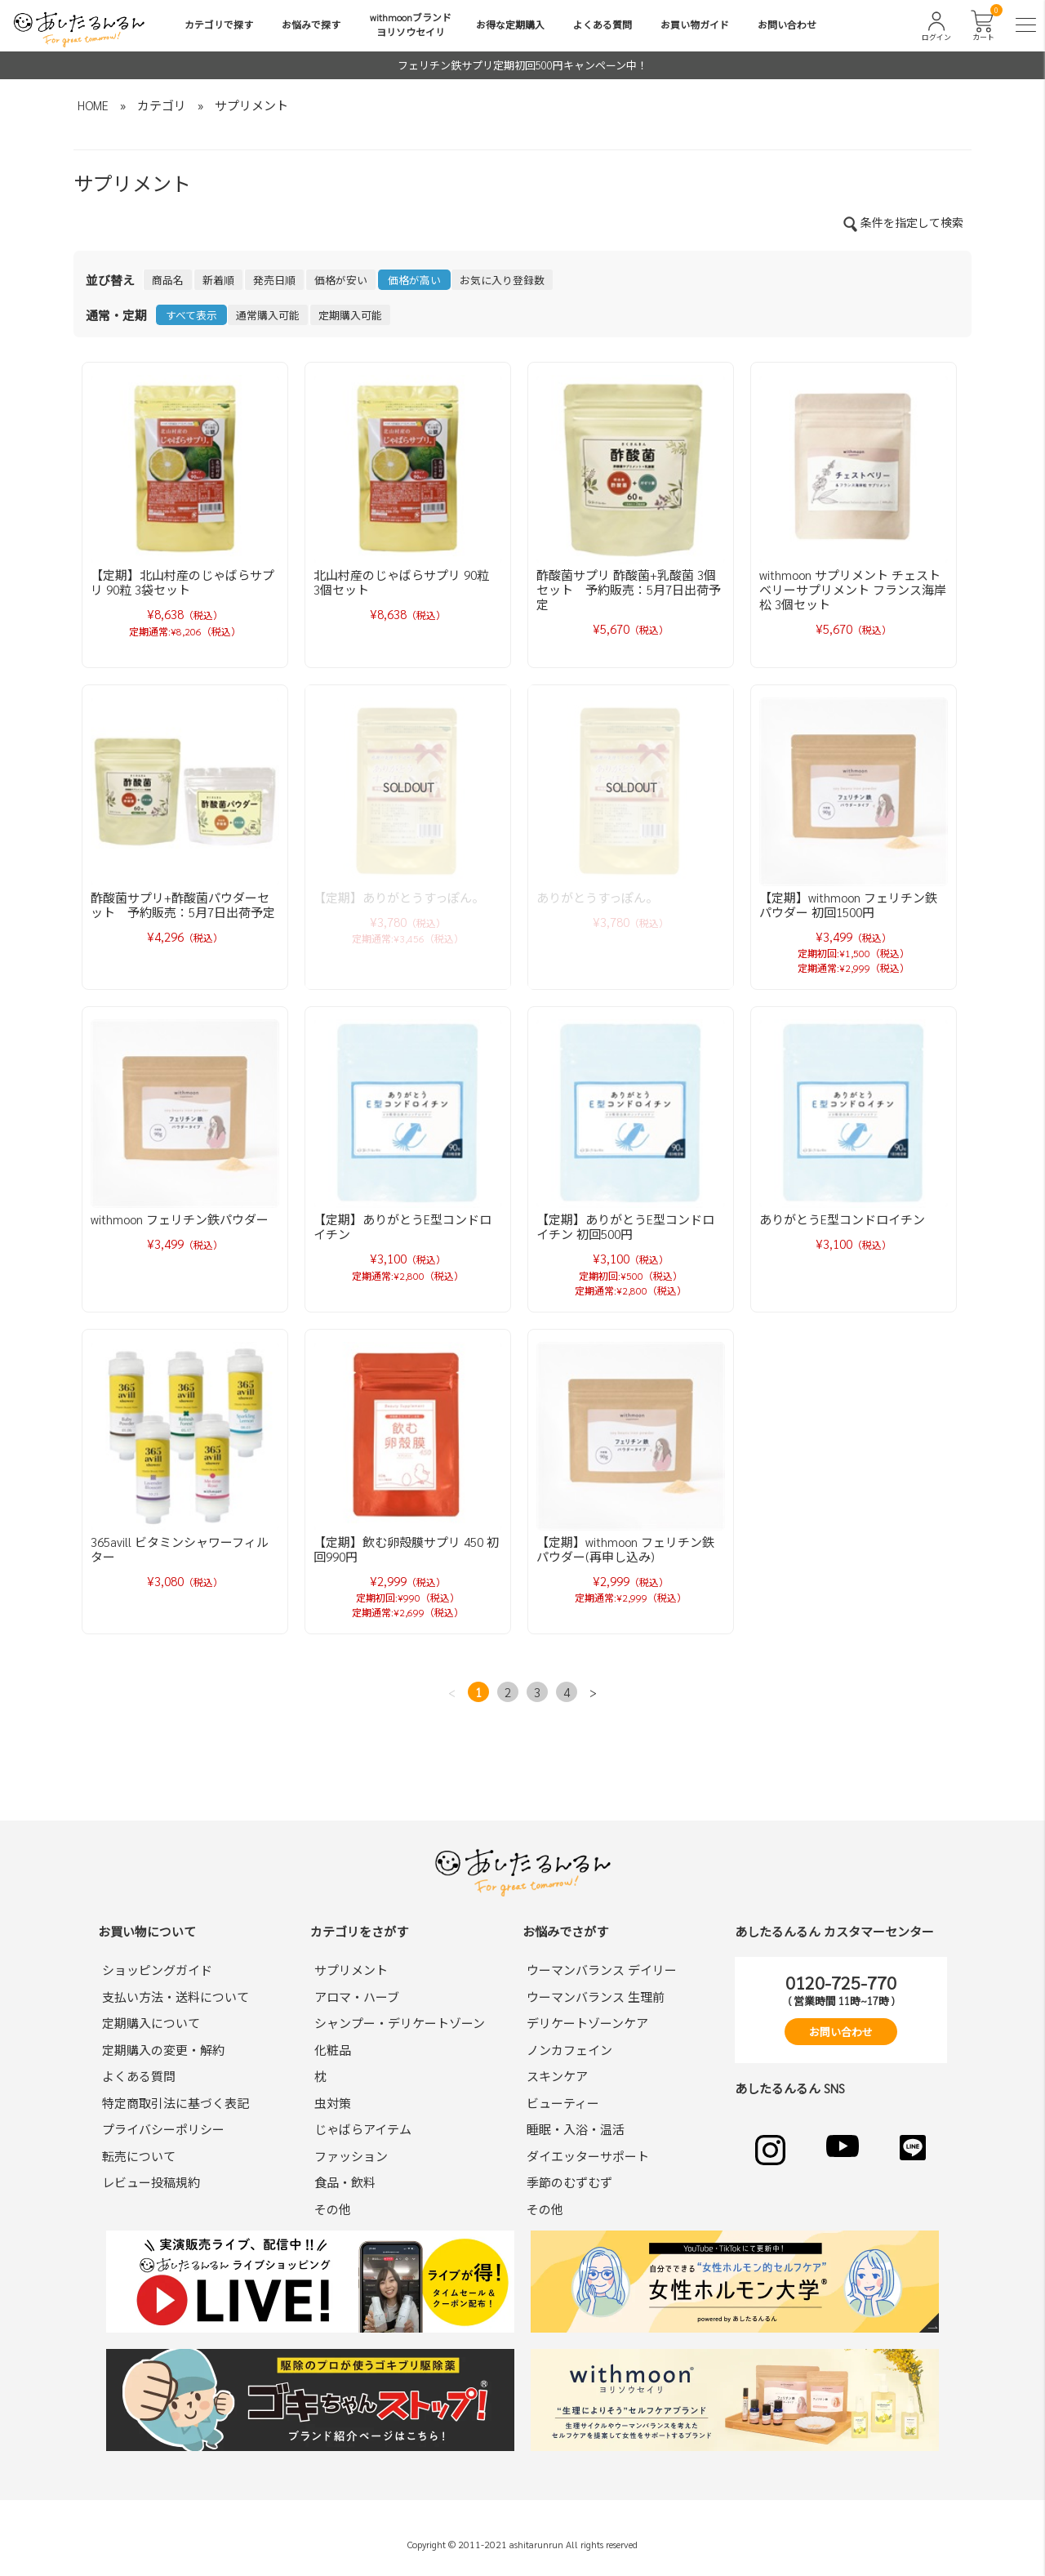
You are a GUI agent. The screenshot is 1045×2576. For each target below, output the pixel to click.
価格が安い (340, 280)
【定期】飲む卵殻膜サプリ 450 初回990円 (406, 1549)
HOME (93, 105)
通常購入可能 (268, 315)
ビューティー (563, 2102)
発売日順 (274, 280)
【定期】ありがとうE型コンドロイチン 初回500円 (625, 1226)
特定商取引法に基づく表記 (175, 2102)
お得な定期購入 (510, 24)
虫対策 (332, 2102)
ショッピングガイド (157, 1969)
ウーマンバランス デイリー (602, 1969)
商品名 (168, 280)
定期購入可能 (350, 315)
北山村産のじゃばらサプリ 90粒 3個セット (407, 582)
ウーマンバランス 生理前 (596, 1996)
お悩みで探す (311, 24)
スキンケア (557, 2076)
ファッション (351, 2156)
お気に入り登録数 (502, 280)
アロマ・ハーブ (356, 1996)
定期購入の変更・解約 (163, 2049)
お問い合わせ (787, 24)
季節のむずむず (569, 2182)
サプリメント (251, 105)
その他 (332, 2209)
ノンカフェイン (569, 2049)
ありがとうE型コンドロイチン (842, 1219)
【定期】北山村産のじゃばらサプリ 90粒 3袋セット (182, 582)
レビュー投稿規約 (151, 2182)
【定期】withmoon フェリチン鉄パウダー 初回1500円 (848, 904)
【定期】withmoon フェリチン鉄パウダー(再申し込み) (625, 1549)
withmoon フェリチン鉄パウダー (180, 1219)
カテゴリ (161, 105)
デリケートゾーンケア (587, 2022)
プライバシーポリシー (163, 2129)
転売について (139, 2156)
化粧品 (332, 2049)
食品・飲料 (345, 2182)
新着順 (218, 280)
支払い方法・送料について (175, 1996)
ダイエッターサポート (588, 2156)
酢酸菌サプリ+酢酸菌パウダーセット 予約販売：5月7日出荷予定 (183, 904)
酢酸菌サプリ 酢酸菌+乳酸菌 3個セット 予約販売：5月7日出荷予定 (628, 589)
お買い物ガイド (694, 24)
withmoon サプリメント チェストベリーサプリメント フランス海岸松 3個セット (852, 589)
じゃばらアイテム (362, 2129)
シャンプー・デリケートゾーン (399, 2022)
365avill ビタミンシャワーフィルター (180, 1549)
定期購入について (151, 2022)
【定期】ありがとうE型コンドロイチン (402, 1226)
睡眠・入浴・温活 (576, 2129)
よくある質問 (602, 24)
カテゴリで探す (219, 24)
